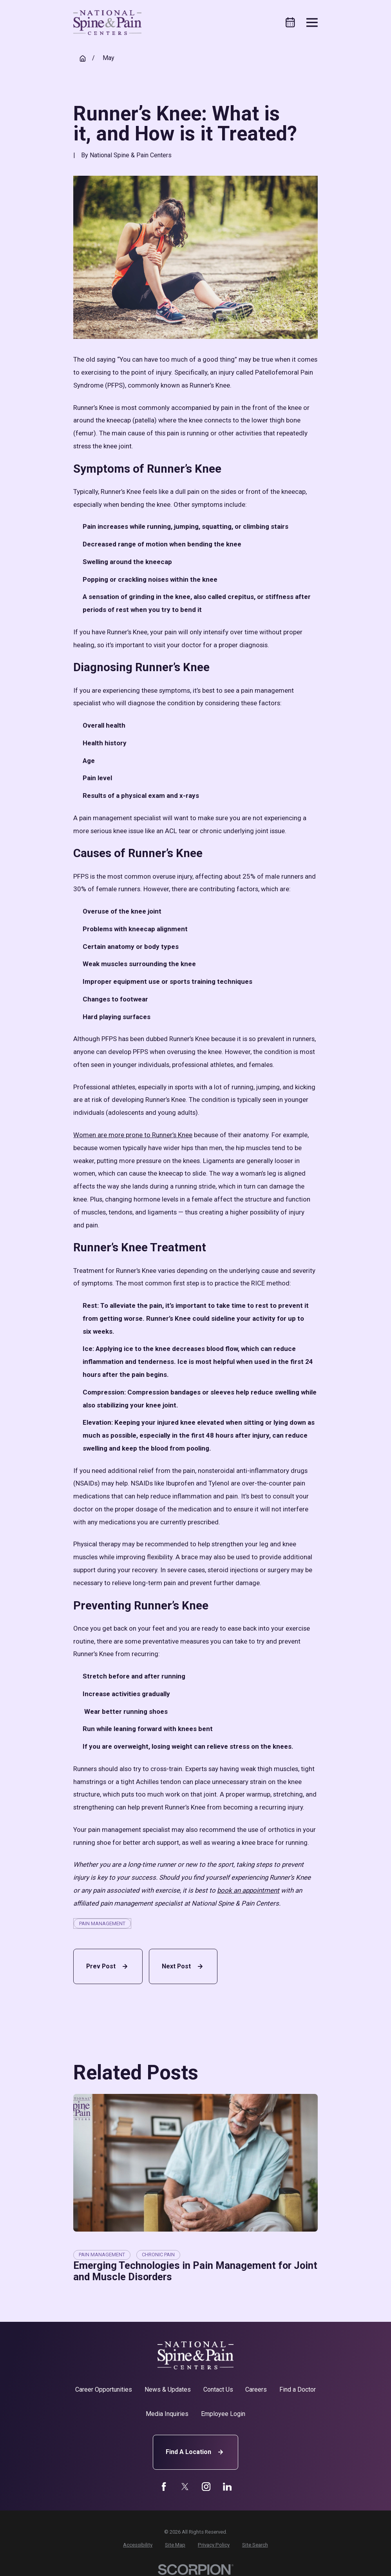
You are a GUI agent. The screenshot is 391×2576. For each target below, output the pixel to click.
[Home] (107, 22)
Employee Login (223, 2414)
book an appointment (248, 1890)
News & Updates (168, 2389)
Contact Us (218, 2389)
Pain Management (102, 1923)
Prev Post (108, 1966)
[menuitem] (137, 2545)
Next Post (183, 1966)
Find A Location (195, 2452)
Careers (256, 2389)
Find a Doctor (297, 2389)
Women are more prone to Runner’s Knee (132, 1135)
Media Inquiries (167, 2414)
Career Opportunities (103, 2389)
